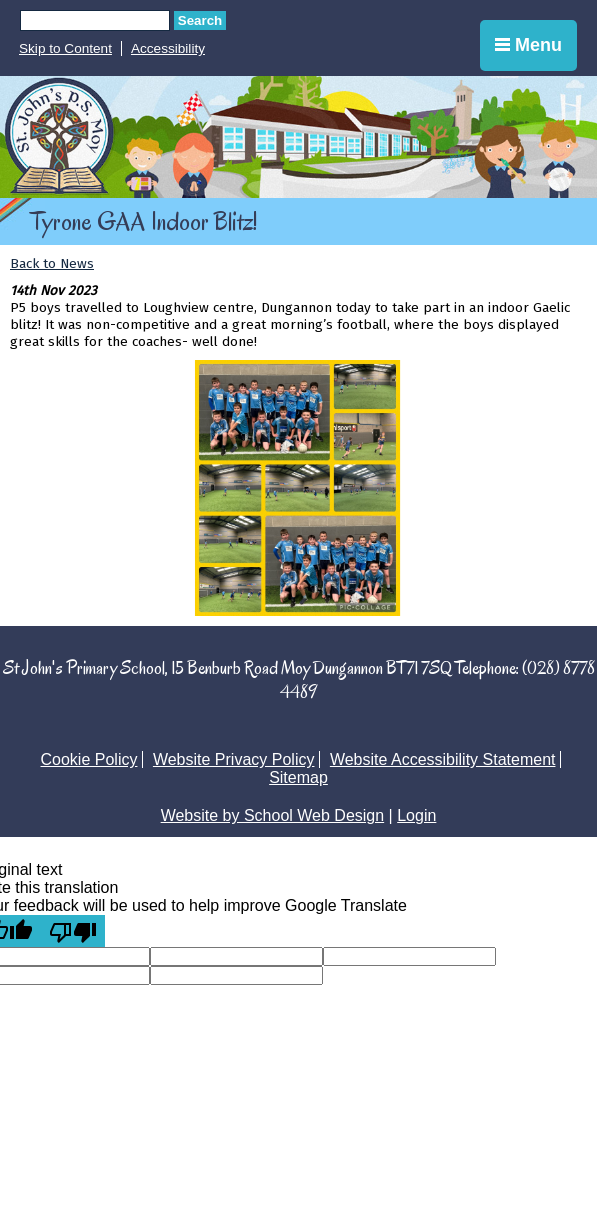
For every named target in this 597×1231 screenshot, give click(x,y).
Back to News (52, 263)
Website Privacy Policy (234, 759)
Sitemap (298, 777)
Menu (528, 45)
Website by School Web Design (273, 815)
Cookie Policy (89, 759)
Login (416, 815)
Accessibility (168, 48)
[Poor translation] (73, 931)
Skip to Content (65, 48)
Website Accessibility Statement (443, 759)
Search (200, 20)
